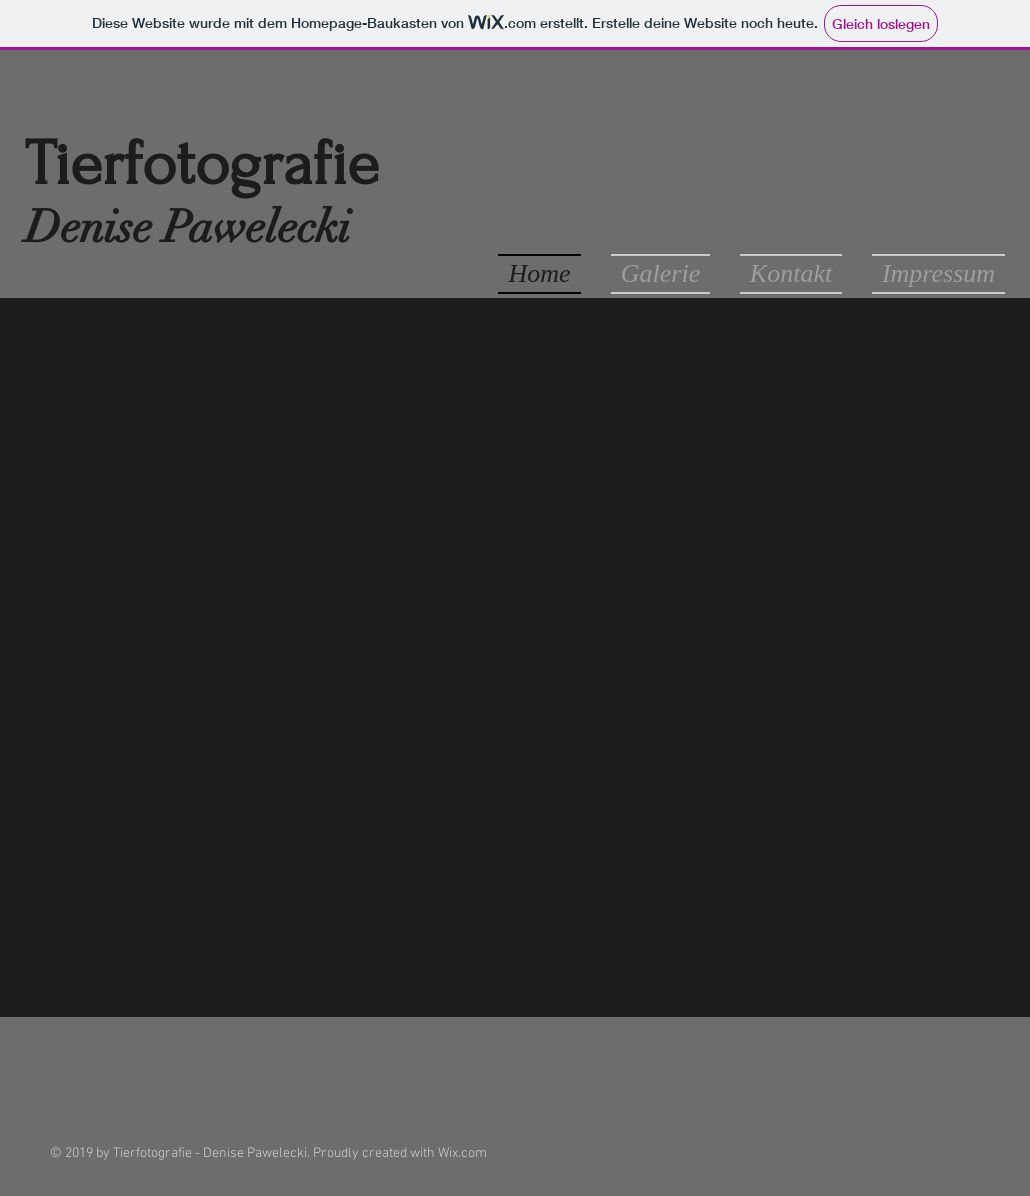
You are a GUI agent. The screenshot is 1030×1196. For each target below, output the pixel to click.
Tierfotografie (202, 164)
